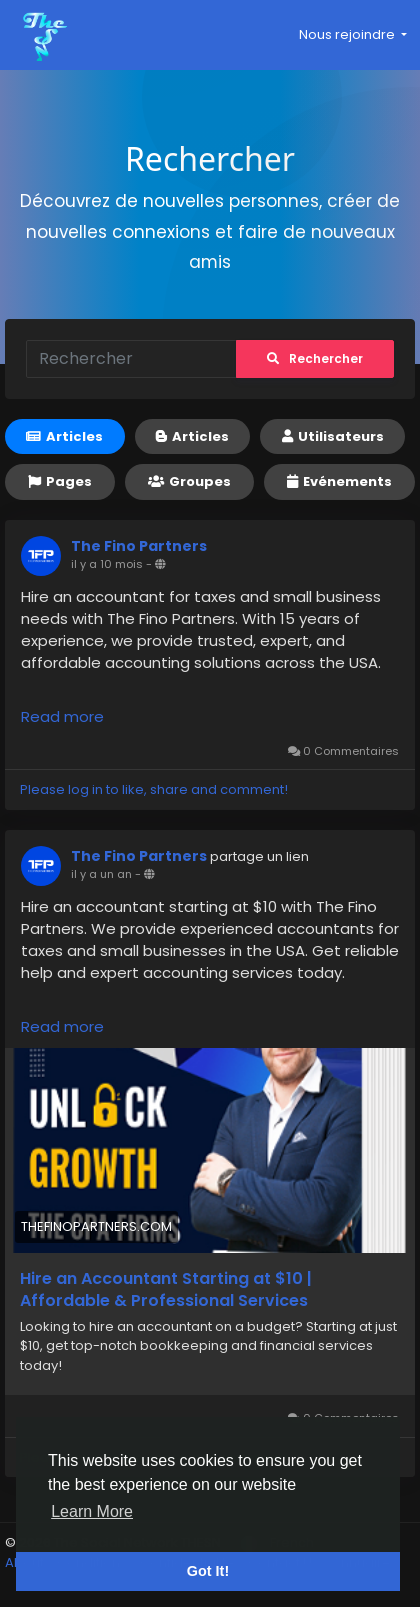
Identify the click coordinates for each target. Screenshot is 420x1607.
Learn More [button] (92, 1511)
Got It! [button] (208, 1571)
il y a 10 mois (107, 564)
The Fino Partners (139, 546)
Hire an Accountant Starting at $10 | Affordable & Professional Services (166, 1290)
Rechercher (315, 358)
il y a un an (101, 874)
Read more (62, 716)
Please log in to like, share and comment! (154, 789)
